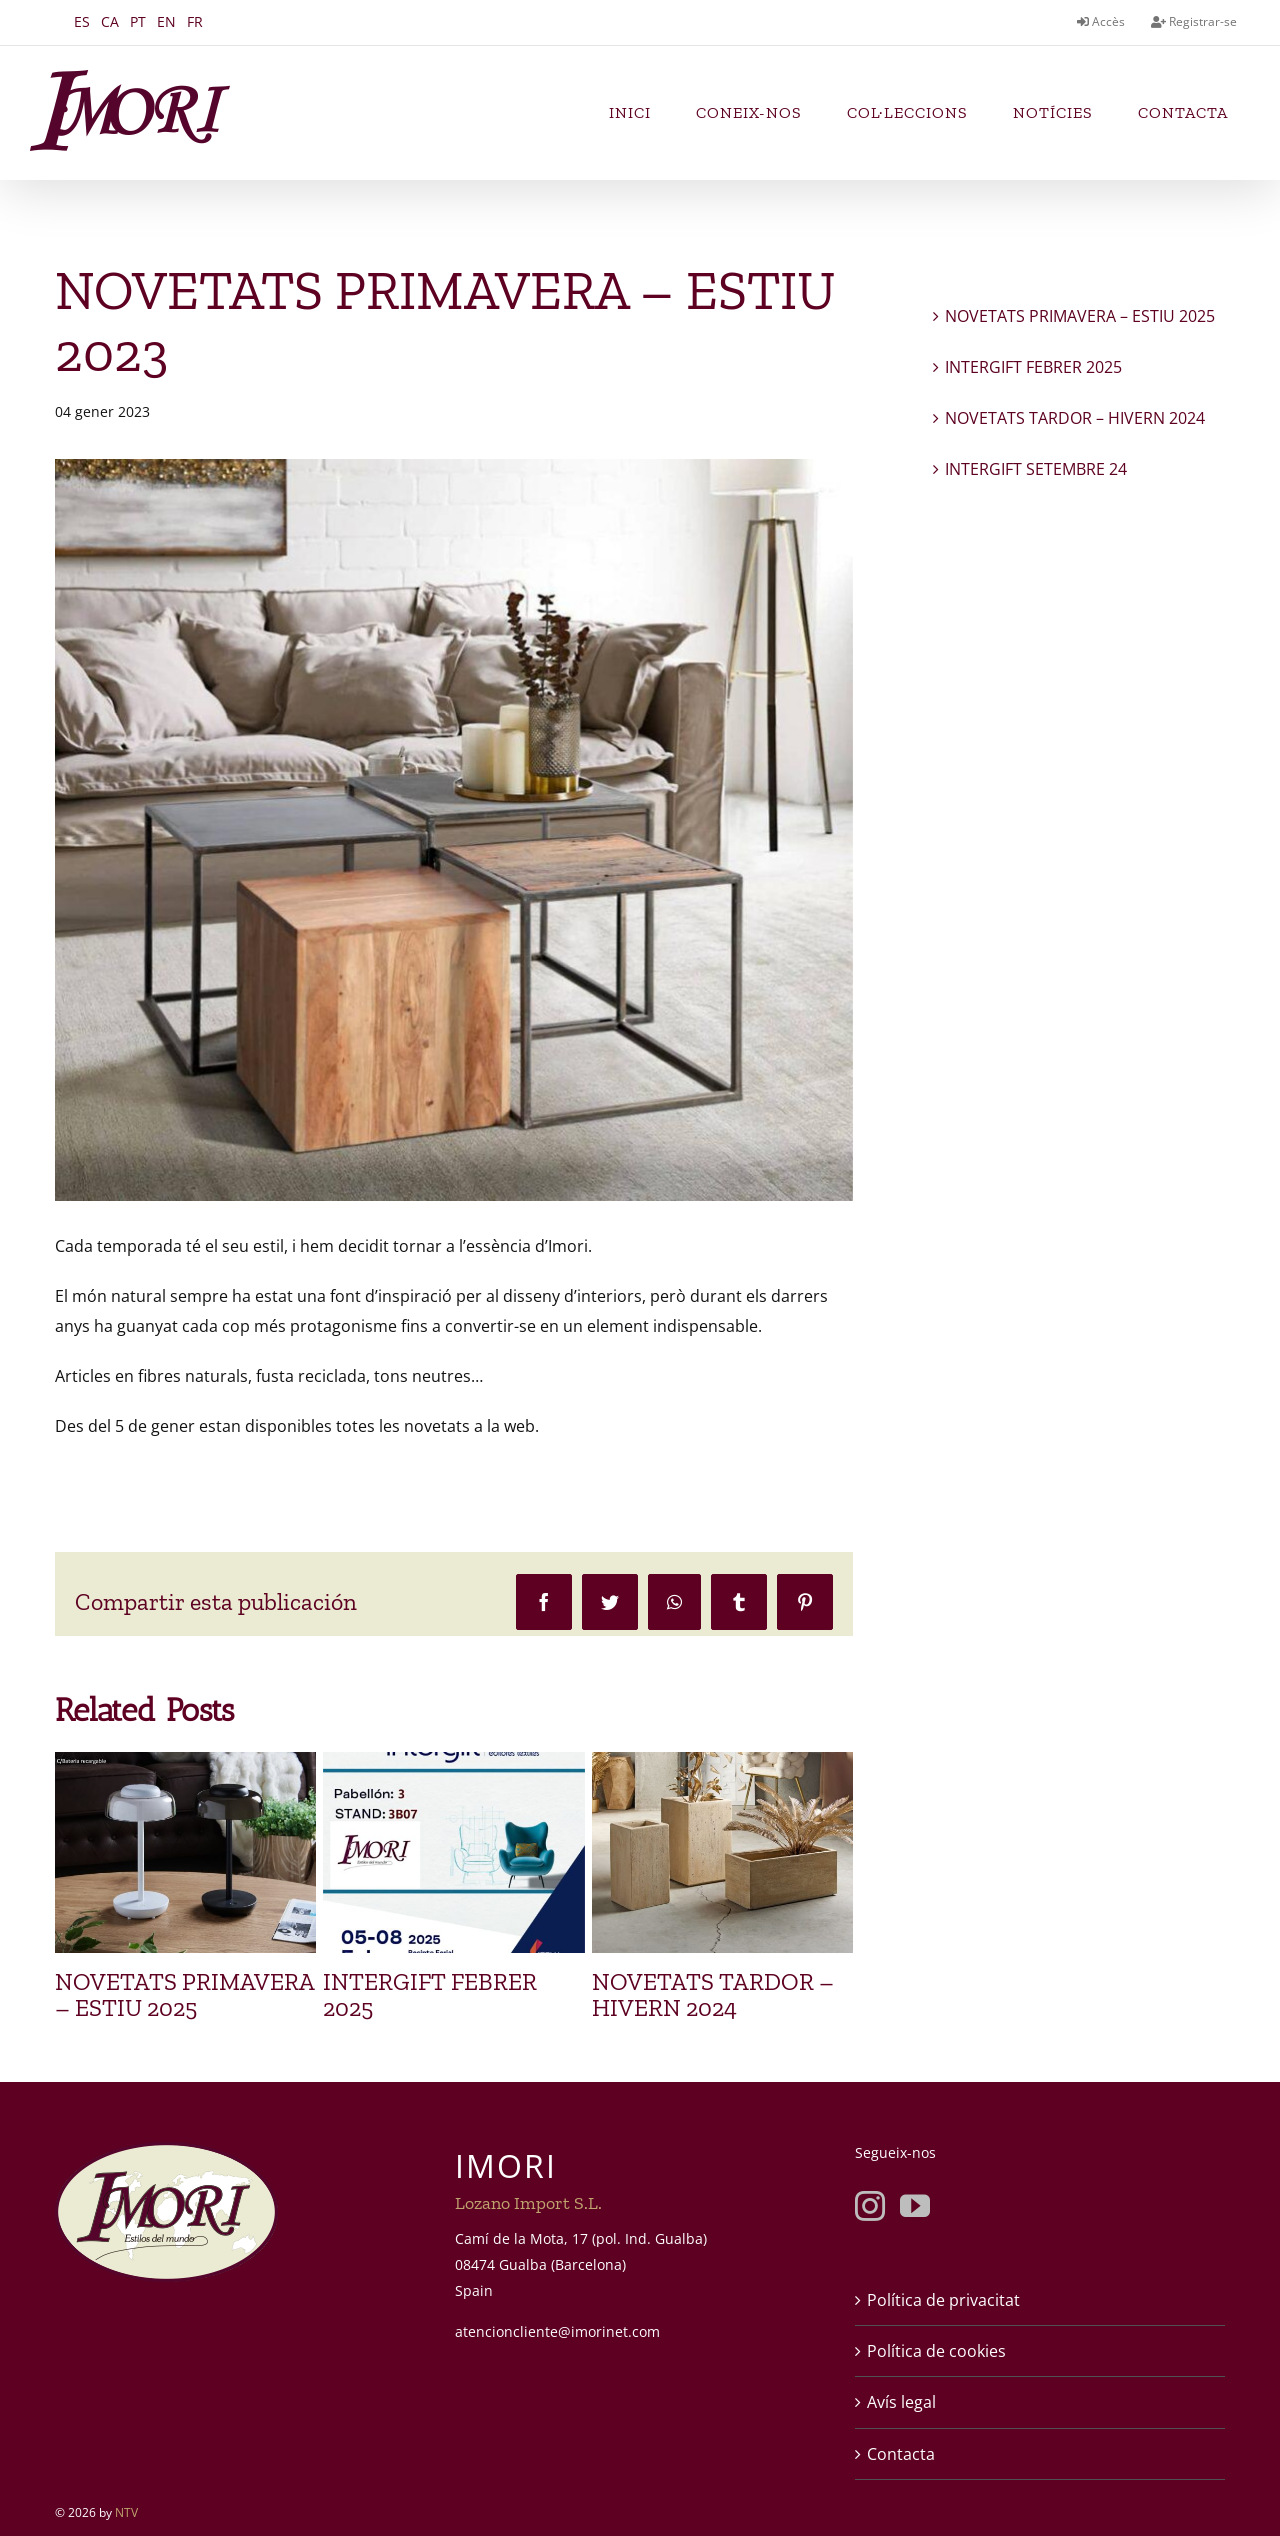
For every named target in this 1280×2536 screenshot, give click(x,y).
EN (166, 21)
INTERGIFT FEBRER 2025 (430, 1994)
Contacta (901, 2454)
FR (195, 21)
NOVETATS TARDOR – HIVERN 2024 (713, 1994)
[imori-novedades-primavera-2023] (454, 830)
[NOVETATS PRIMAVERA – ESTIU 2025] (185, 1763)
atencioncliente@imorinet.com (557, 2331)
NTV (126, 2512)
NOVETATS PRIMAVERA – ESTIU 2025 (184, 1994)
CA (110, 21)
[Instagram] (870, 2206)
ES (82, 21)
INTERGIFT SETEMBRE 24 (1036, 469)
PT (138, 21)
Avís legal (901, 2402)
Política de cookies (936, 2351)
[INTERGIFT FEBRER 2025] (453, 1763)
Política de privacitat (943, 2300)
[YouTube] (915, 2206)
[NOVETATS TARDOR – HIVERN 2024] (722, 1763)
